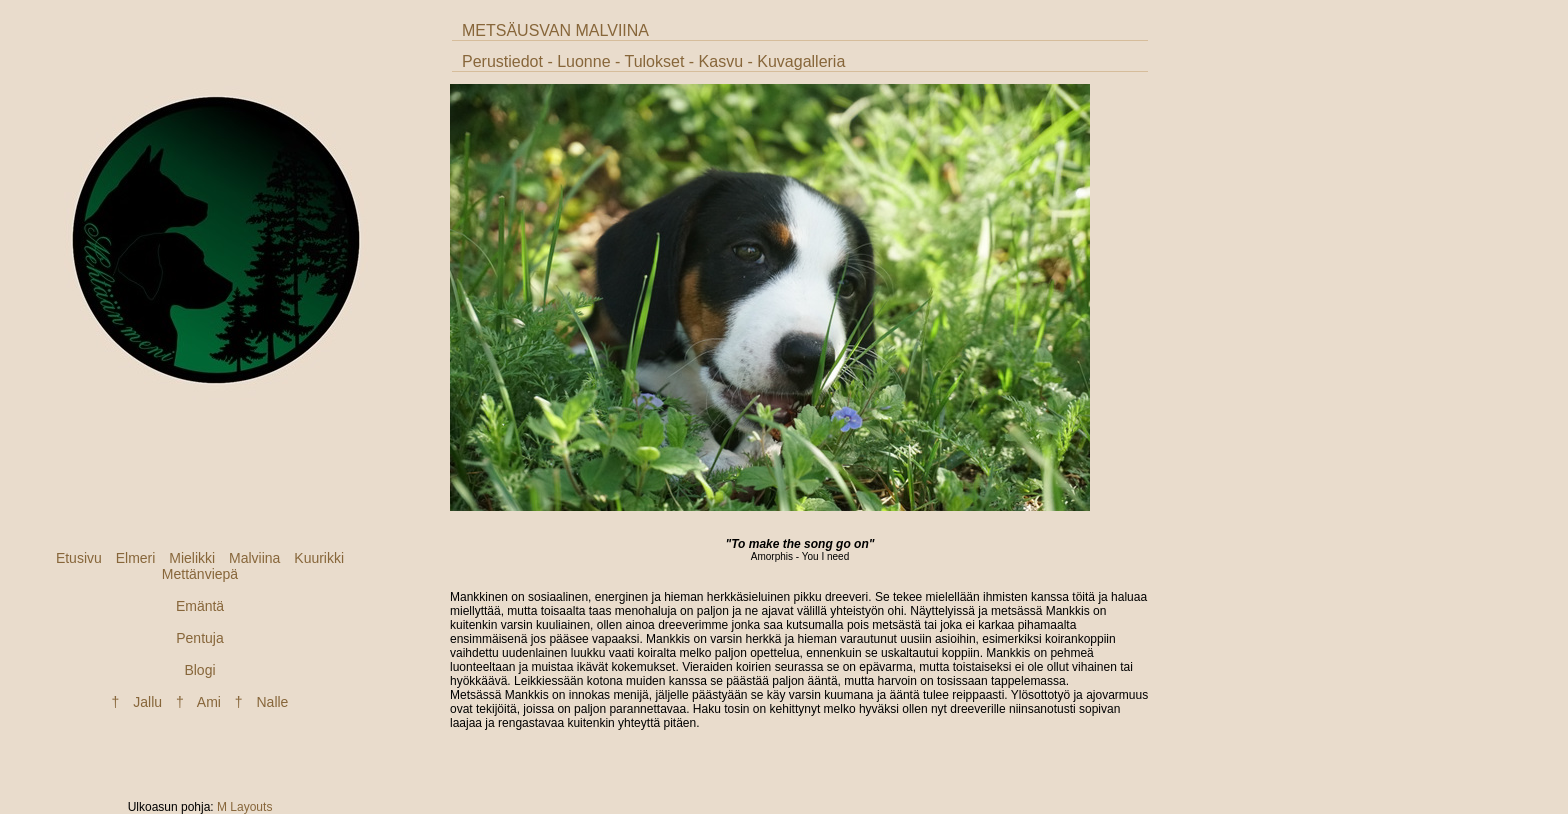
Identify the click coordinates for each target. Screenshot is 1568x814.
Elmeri (136, 558)
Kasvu (721, 61)
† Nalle (262, 702)
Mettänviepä (200, 574)
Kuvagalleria (801, 61)
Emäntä (200, 606)
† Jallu (137, 702)
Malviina (254, 558)
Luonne (583, 61)
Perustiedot (502, 61)
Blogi (199, 670)
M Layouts (244, 807)
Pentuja (199, 638)
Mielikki (192, 558)
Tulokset (654, 61)
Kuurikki (319, 558)
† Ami (198, 702)
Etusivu (79, 558)
